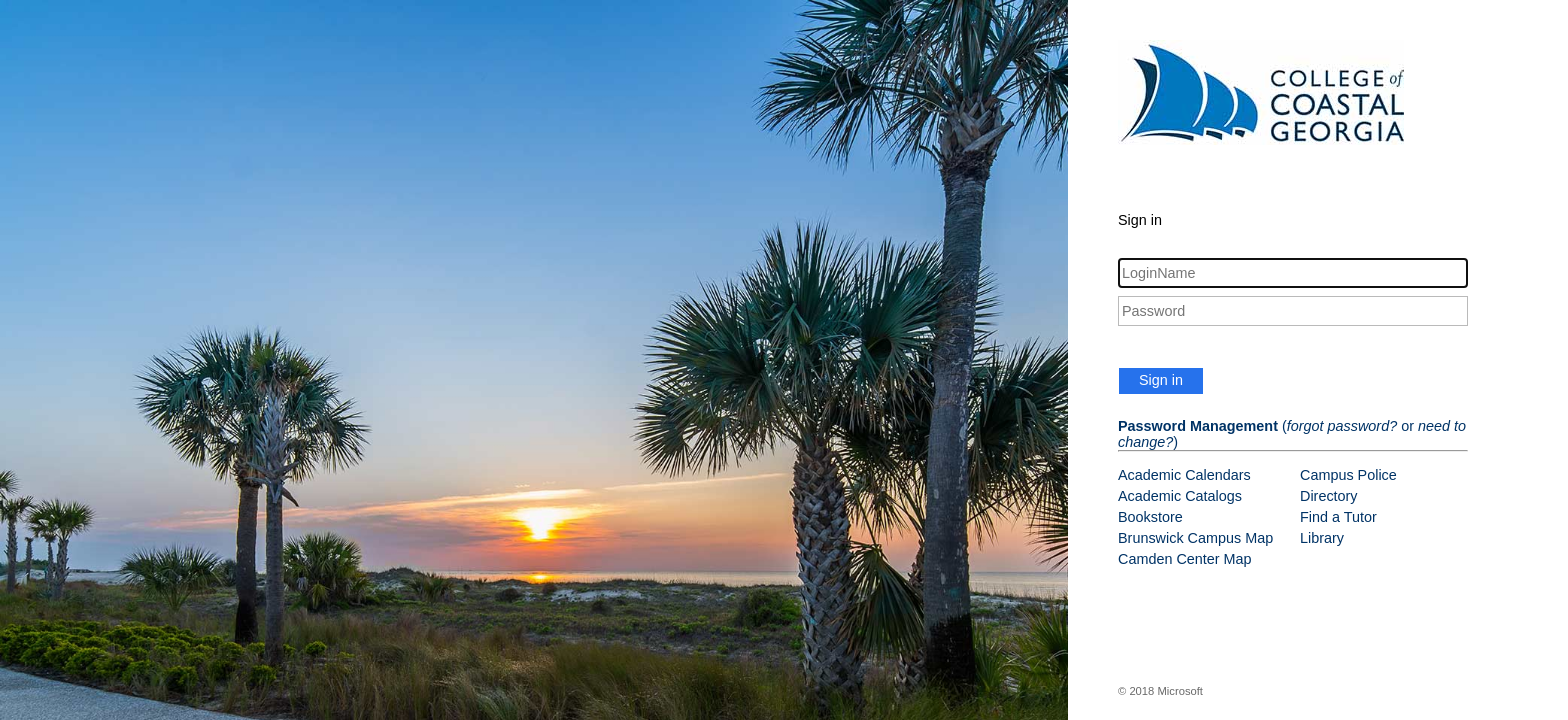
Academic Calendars (1184, 475)
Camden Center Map (1185, 559)
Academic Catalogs (1180, 496)
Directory (1329, 496)
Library (1322, 538)
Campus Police (1348, 475)
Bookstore (1150, 517)
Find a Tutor (1338, 517)
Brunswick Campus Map (1195, 538)
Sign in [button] (1161, 380)
